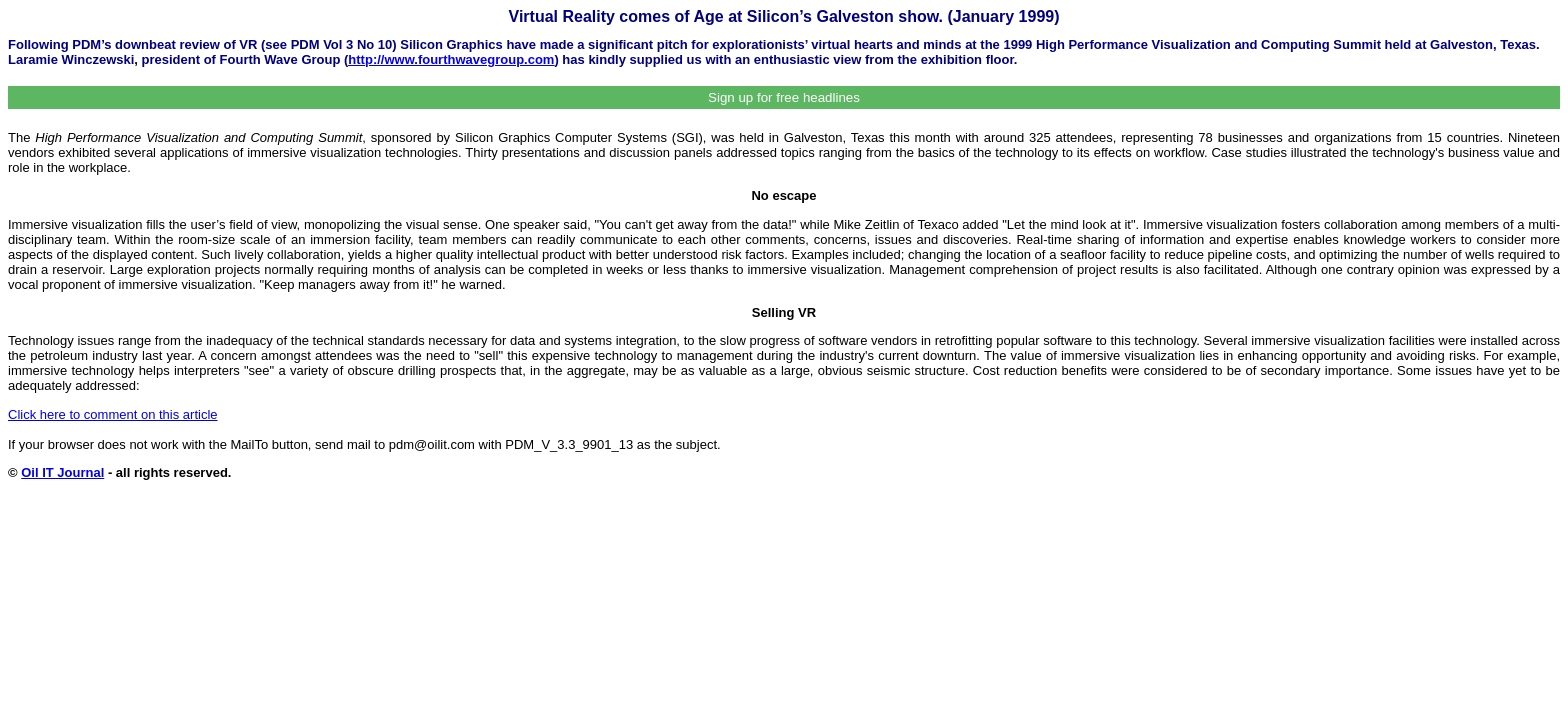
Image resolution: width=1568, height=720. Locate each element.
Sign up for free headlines (784, 97)
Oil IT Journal (62, 472)
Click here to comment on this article (113, 414)
